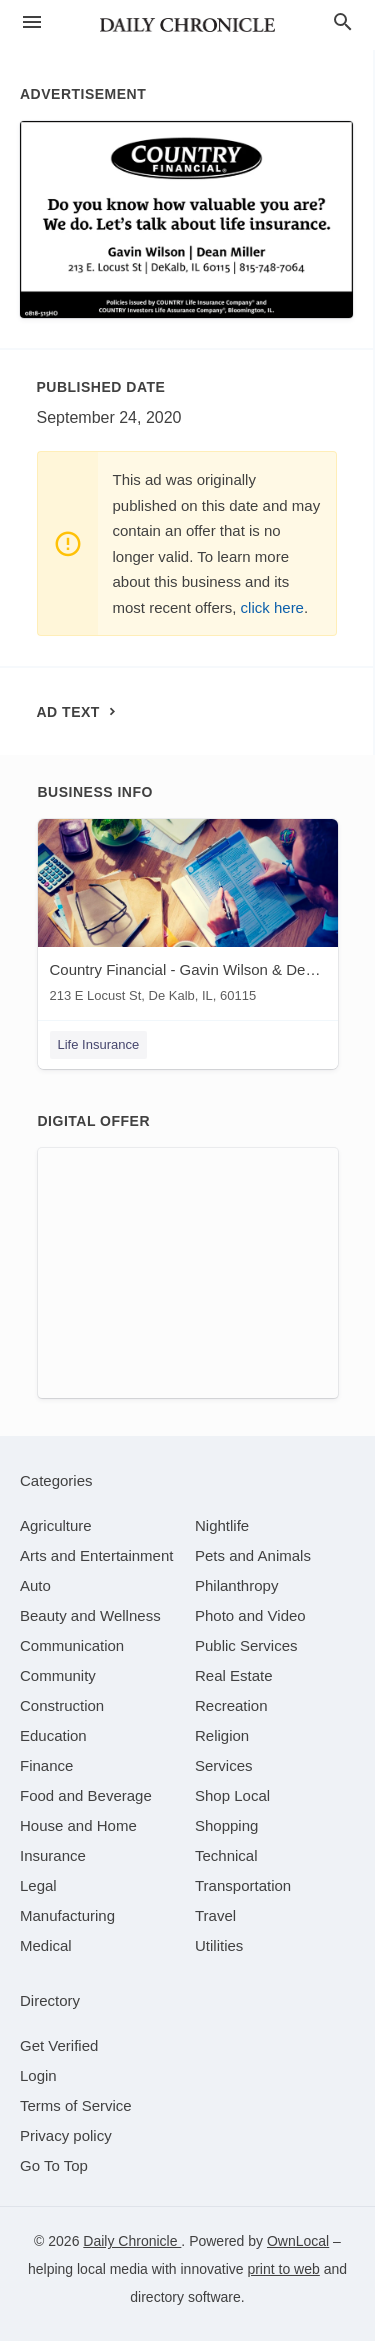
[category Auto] (35, 1585)
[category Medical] (46, 1945)
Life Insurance (99, 1044)
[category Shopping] (226, 1825)
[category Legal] (38, 1885)
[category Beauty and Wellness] (90, 1615)
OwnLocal (298, 2241)
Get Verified (59, 2045)
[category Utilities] (219, 1945)
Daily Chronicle (132, 2241)
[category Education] (53, 1735)
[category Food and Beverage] (86, 1795)
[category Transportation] (243, 1885)
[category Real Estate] (234, 1675)
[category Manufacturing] (67, 1915)
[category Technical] (226, 1855)
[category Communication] (72, 1645)
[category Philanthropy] (236, 1585)
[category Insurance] (53, 1855)
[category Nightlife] (222, 1525)
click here (272, 607)
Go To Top (54, 2165)
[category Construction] (62, 1705)
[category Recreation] (231, 1705)
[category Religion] (222, 1735)
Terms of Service (76, 2105)
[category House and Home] (78, 1825)
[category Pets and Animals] (253, 1555)
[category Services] (224, 1765)
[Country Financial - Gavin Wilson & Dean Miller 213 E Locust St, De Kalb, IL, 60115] (188, 915)
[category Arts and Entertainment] (96, 1555)
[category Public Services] (246, 1645)
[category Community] (58, 1675)
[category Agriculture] (56, 1525)
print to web (283, 2269)
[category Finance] (46, 1765)
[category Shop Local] (232, 1795)
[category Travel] (215, 1915)
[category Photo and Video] (250, 1615)
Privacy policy (66, 2135)
